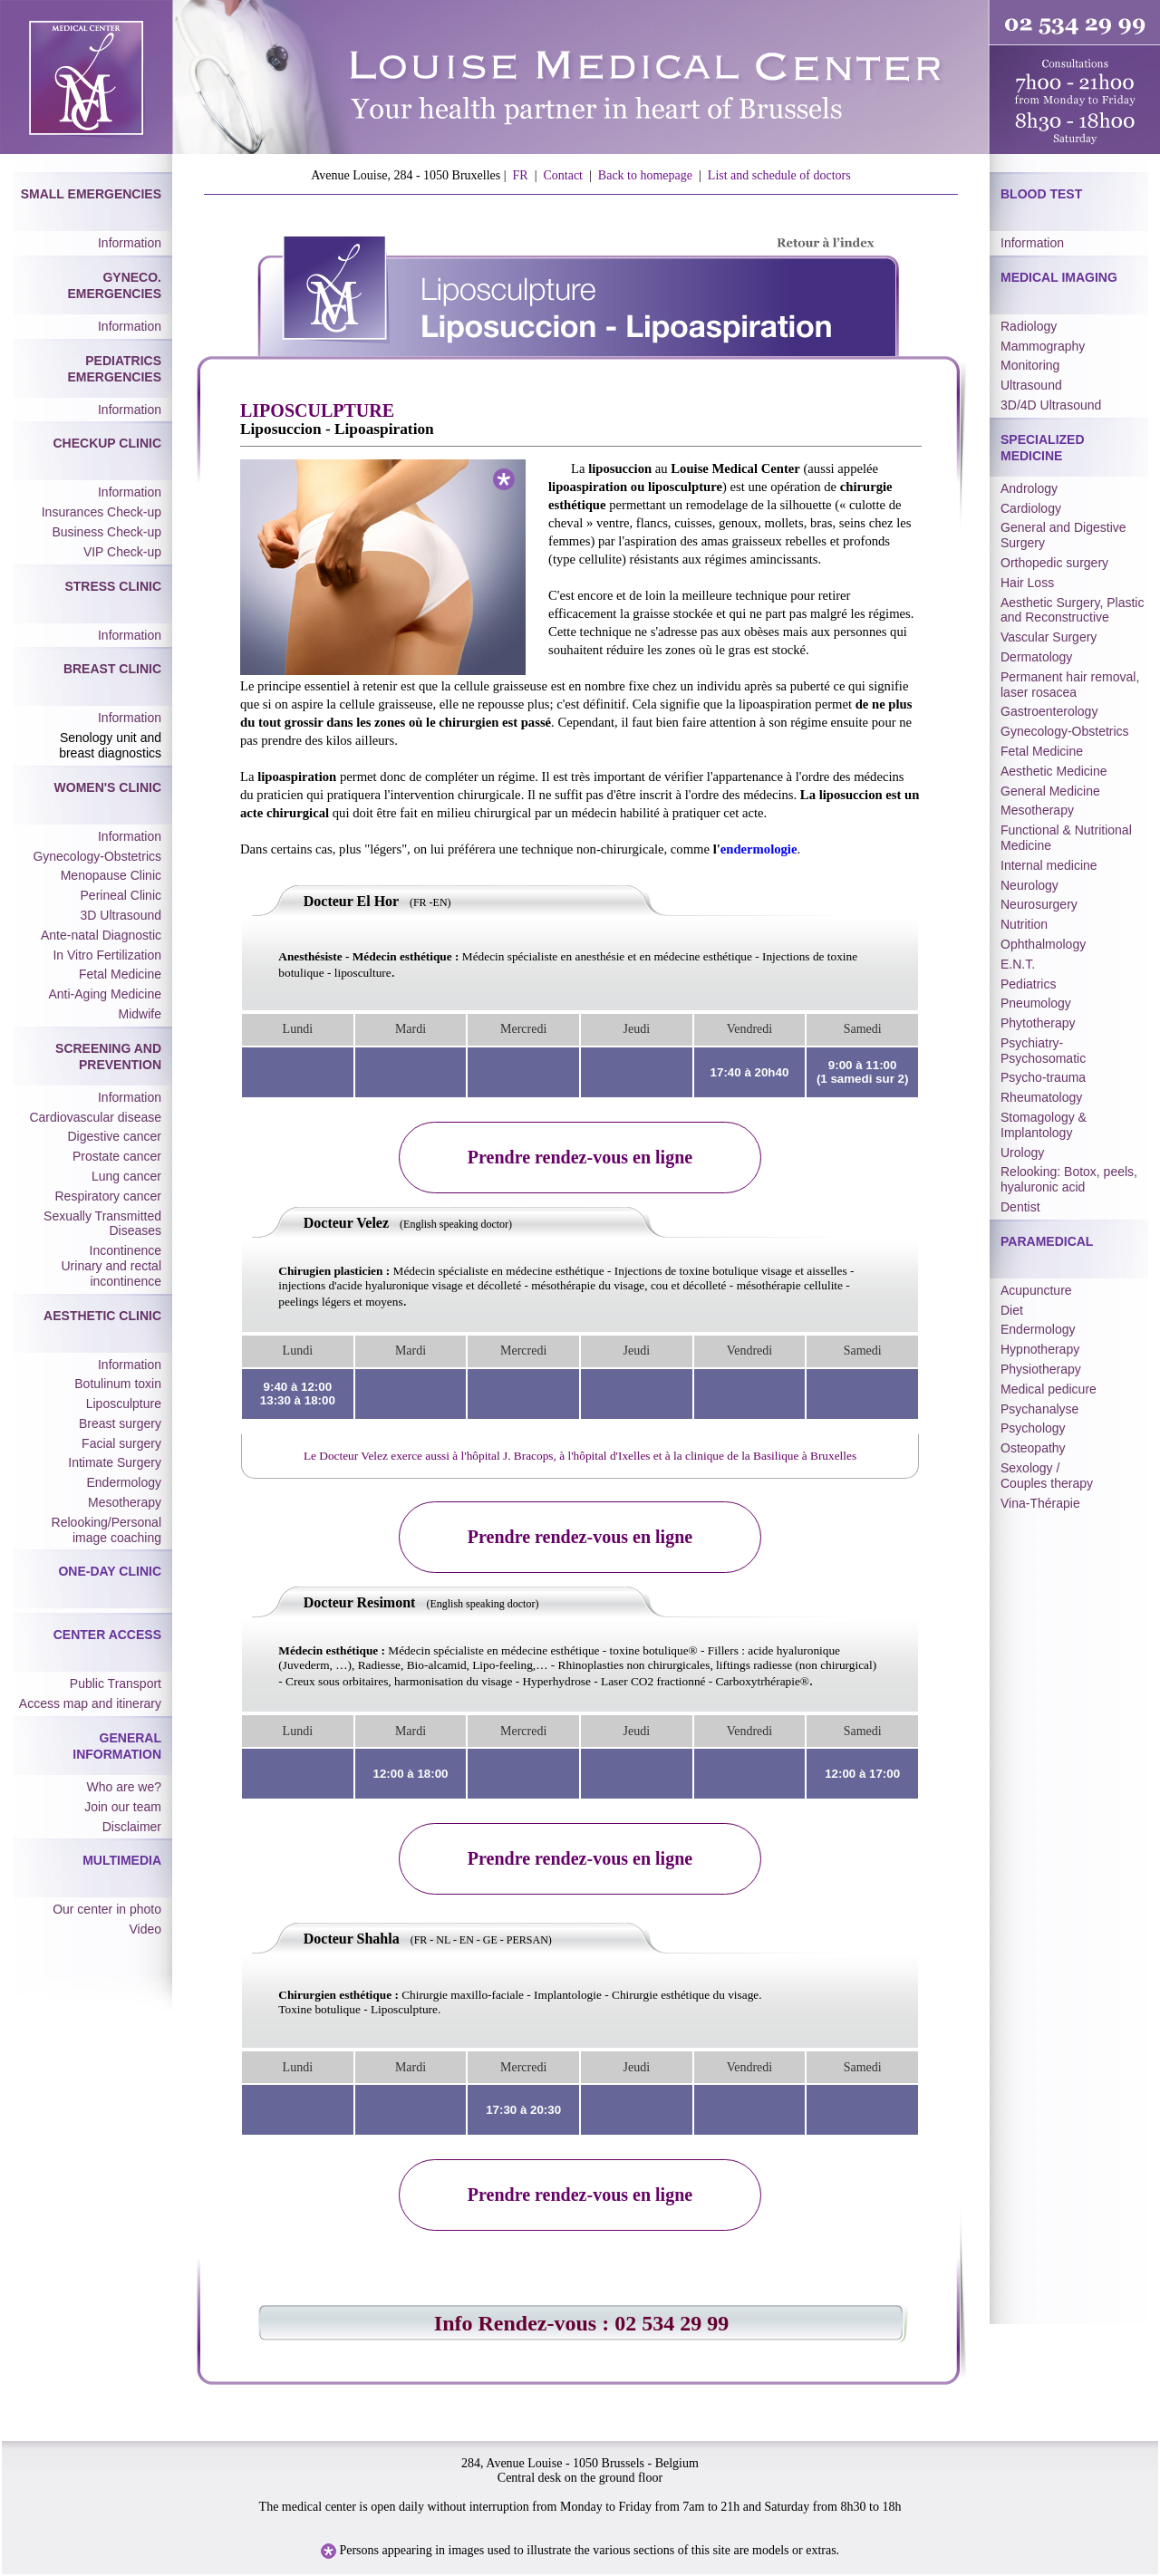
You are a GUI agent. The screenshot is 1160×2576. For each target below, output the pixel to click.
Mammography (1042, 346)
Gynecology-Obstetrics (97, 856)
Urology (1022, 1152)
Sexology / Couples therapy (1046, 1476)
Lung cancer (126, 1176)
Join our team (122, 1806)
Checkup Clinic (107, 443)
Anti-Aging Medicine (104, 994)
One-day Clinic (109, 1571)
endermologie (759, 849)
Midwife (140, 1014)
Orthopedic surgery (1054, 562)
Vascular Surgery (1048, 637)
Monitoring (1029, 365)
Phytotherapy (1038, 1023)
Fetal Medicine (120, 974)
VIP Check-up (122, 552)
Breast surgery (120, 1423)
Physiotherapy (1040, 1369)
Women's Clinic (107, 787)
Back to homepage (645, 175)
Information (129, 243)
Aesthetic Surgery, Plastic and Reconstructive (1072, 610)
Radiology (1028, 326)
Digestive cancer (115, 1136)
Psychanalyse (1039, 1409)
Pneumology (1035, 1003)
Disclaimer (131, 1826)
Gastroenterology (1048, 711)
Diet (1011, 1310)
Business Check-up (106, 532)
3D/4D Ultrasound (1050, 405)
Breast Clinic (112, 668)
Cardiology (1030, 508)
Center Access (107, 1634)
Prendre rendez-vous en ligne (580, 1157)
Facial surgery (121, 1443)
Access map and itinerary (90, 1703)
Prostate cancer (116, 1156)
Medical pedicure (1048, 1389)
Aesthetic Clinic (102, 1315)
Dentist (1020, 1207)
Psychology (1033, 1428)
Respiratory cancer (108, 1196)
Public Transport (115, 1683)
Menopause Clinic (111, 875)
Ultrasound (1031, 385)
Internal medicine (1048, 865)
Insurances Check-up (101, 512)
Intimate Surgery (114, 1462)
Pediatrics (1028, 984)
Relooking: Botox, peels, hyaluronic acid (1068, 1179)
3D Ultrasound (121, 915)
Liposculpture (123, 1403)
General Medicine (1050, 791)
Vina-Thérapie (1040, 1503)
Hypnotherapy (1039, 1349)
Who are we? (124, 1787)
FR (520, 175)
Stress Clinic (112, 586)
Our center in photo (107, 1909)
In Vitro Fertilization (107, 955)
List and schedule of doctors (779, 175)
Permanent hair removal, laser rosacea (1069, 684)
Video (145, 1929)
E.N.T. (1017, 964)
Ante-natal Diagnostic (101, 935)
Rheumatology (1041, 1097)
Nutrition (1024, 924)
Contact (563, 175)
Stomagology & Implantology (1043, 1125)
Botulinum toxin (117, 1383)
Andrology (1029, 488)
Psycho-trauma (1043, 1077)
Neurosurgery (1039, 904)
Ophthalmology (1043, 944)
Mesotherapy (124, 1502)
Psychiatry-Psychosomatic (1043, 1051)
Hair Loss (1027, 582)
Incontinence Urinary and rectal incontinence (112, 1265)
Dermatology (1036, 657)
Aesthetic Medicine (1053, 771)
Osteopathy (1033, 1448)
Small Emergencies (91, 194)
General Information (116, 1746)
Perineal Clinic (121, 895)
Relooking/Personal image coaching (106, 1530)
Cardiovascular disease (95, 1117)
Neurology (1029, 885)
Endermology (124, 1482)
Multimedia (121, 1860)
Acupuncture (1036, 1290)
